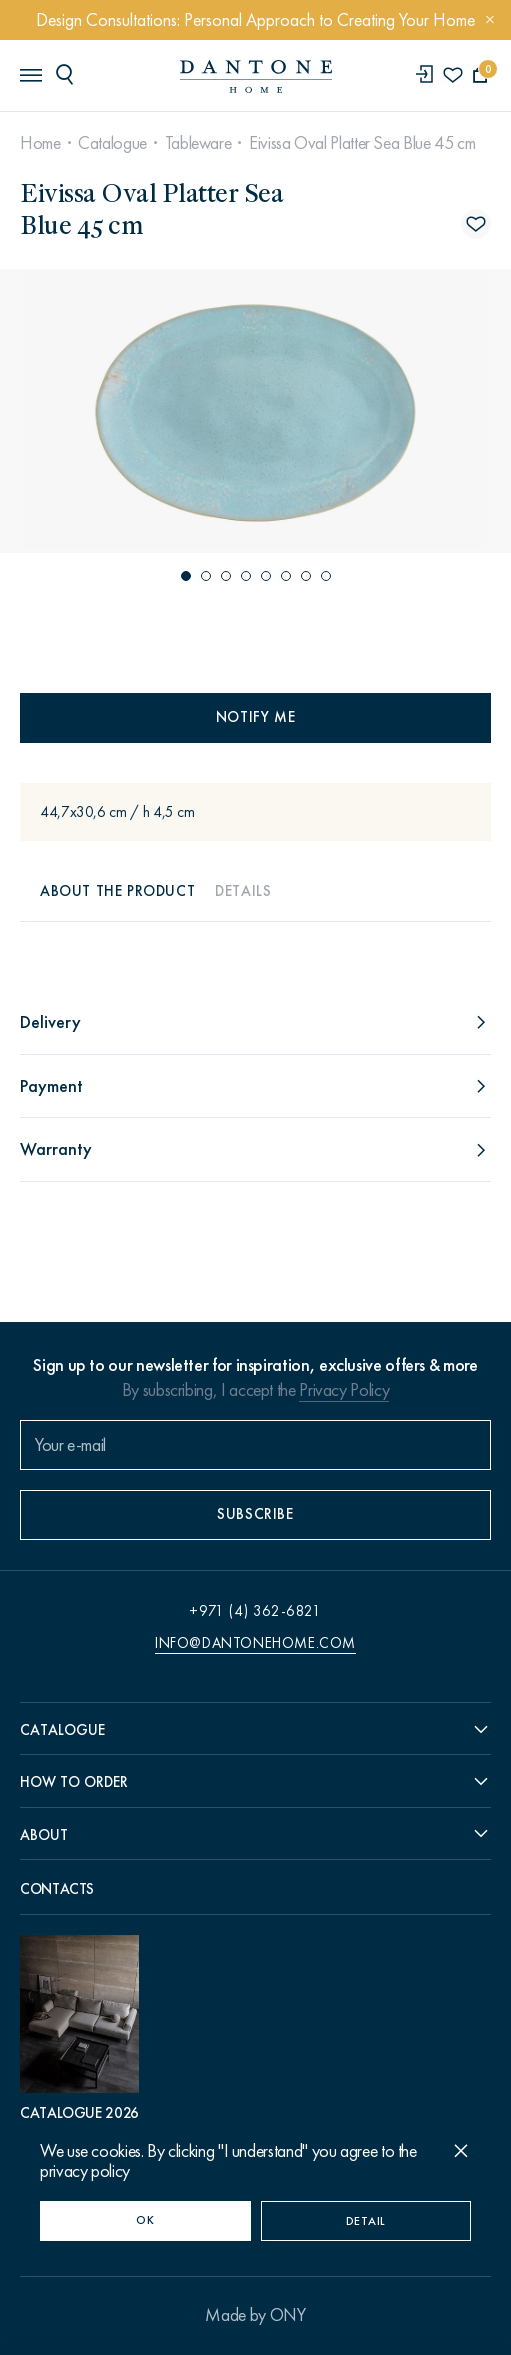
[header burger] (30, 74)
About (44, 1835)
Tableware (198, 143)
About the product (117, 891)
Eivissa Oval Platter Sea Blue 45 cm (362, 143)
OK (145, 2220)
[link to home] (256, 76)
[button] (186, 576)
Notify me (255, 717)
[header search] (68, 74)
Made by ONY (255, 2315)
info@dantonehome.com (255, 1643)
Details (243, 891)
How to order (74, 1782)
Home (40, 143)
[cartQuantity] (480, 75)
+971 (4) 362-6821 (255, 1611)
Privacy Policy (344, 1390)
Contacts (57, 1889)
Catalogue (112, 143)
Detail (366, 2221)
